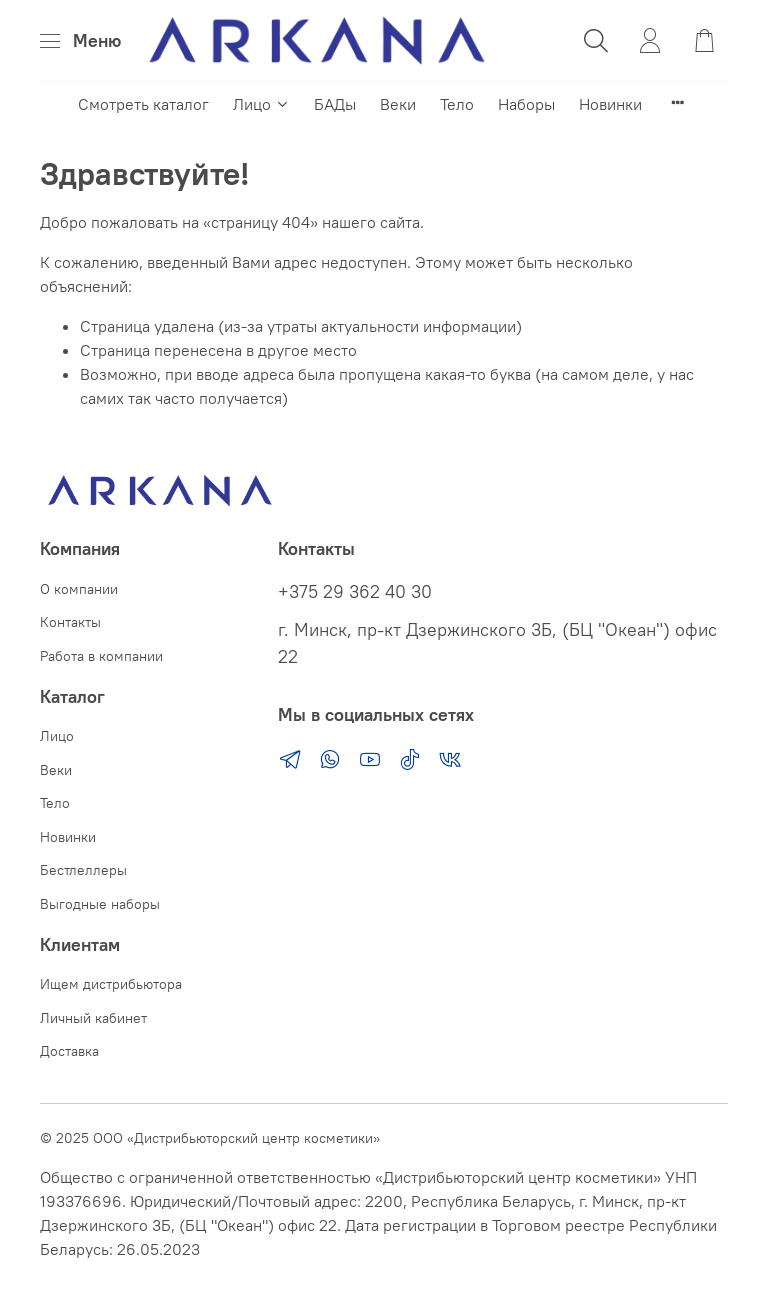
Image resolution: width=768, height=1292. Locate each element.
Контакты (70, 622)
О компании (79, 589)
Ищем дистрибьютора (111, 984)
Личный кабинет (93, 1018)
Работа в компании (101, 656)
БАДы (335, 104)
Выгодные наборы (100, 904)
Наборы (526, 104)
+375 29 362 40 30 (355, 592)
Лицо (261, 104)
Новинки (610, 104)
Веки (398, 104)
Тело (457, 104)
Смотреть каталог (143, 104)
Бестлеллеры (83, 870)
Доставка (69, 1051)
